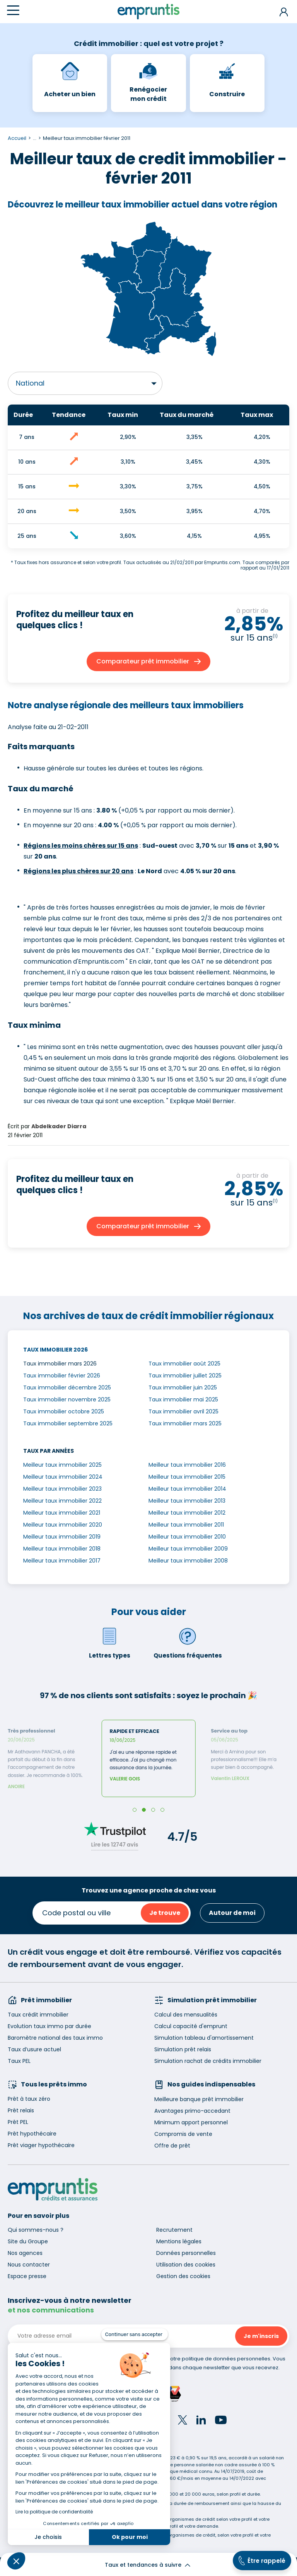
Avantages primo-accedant (192, 2111)
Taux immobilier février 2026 (61, 1375)
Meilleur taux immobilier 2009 (188, 1548)
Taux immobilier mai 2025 (183, 1399)
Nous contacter (29, 2264)
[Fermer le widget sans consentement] (134, 2334)
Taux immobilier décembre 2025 (67, 1387)
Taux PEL (19, 2061)
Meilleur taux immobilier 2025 (62, 1465)
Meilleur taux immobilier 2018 (62, 1548)
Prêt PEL (18, 2122)
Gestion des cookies (183, 2276)
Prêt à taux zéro (29, 2099)
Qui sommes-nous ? (35, 2230)
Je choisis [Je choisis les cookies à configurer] (48, 2537)
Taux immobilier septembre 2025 (68, 1423)
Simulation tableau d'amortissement (204, 2038)
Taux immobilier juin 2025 (182, 1387)
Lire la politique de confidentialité (54, 2511)
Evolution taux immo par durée (49, 2026)
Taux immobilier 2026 (55, 1349)
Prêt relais (21, 2110)
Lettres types (109, 1643)
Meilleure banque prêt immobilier (199, 2099)
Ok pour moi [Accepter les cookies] (130, 2537)
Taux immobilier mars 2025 (185, 1423)
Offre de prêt (172, 2145)
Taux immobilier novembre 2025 (67, 1399)
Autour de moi (232, 1912)
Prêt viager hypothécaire (41, 2145)
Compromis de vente (183, 2134)
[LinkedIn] (201, 2421)
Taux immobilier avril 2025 (183, 1411)
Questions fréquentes (188, 1643)
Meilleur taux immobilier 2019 (62, 1536)
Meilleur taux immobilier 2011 (186, 1525)
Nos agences (25, 2253)
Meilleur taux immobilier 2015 (186, 1477)
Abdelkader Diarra (58, 1126)
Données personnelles (186, 2253)
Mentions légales (178, 2241)
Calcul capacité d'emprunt (190, 2026)
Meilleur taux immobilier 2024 (62, 1477)
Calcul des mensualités (185, 2014)
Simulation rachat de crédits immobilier (207, 2061)
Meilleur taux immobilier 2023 (62, 1489)
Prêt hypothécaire (32, 2133)
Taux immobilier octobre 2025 (63, 1411)
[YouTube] (221, 2421)
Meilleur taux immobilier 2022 (62, 1501)
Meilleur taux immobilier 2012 (186, 1513)
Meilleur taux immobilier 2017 (62, 1560)
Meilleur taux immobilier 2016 (187, 1465)
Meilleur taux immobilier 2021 (61, 1513)
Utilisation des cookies (185, 2264)
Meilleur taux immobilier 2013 (186, 1501)
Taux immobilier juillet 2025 (185, 1375)
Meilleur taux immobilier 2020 (62, 1525)
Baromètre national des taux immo (55, 2038)
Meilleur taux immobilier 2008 (188, 1560)
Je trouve (164, 1912)
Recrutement (174, 2230)
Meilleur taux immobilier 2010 (187, 1536)
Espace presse (27, 2276)
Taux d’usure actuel (34, 2049)
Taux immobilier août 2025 (184, 1363)
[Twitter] (182, 2421)
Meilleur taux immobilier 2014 (187, 1489)
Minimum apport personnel (191, 2122)
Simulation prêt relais (182, 2049)
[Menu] (13, 10)
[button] (16, 2561)
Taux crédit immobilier (38, 2014)
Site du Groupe (28, 2241)
